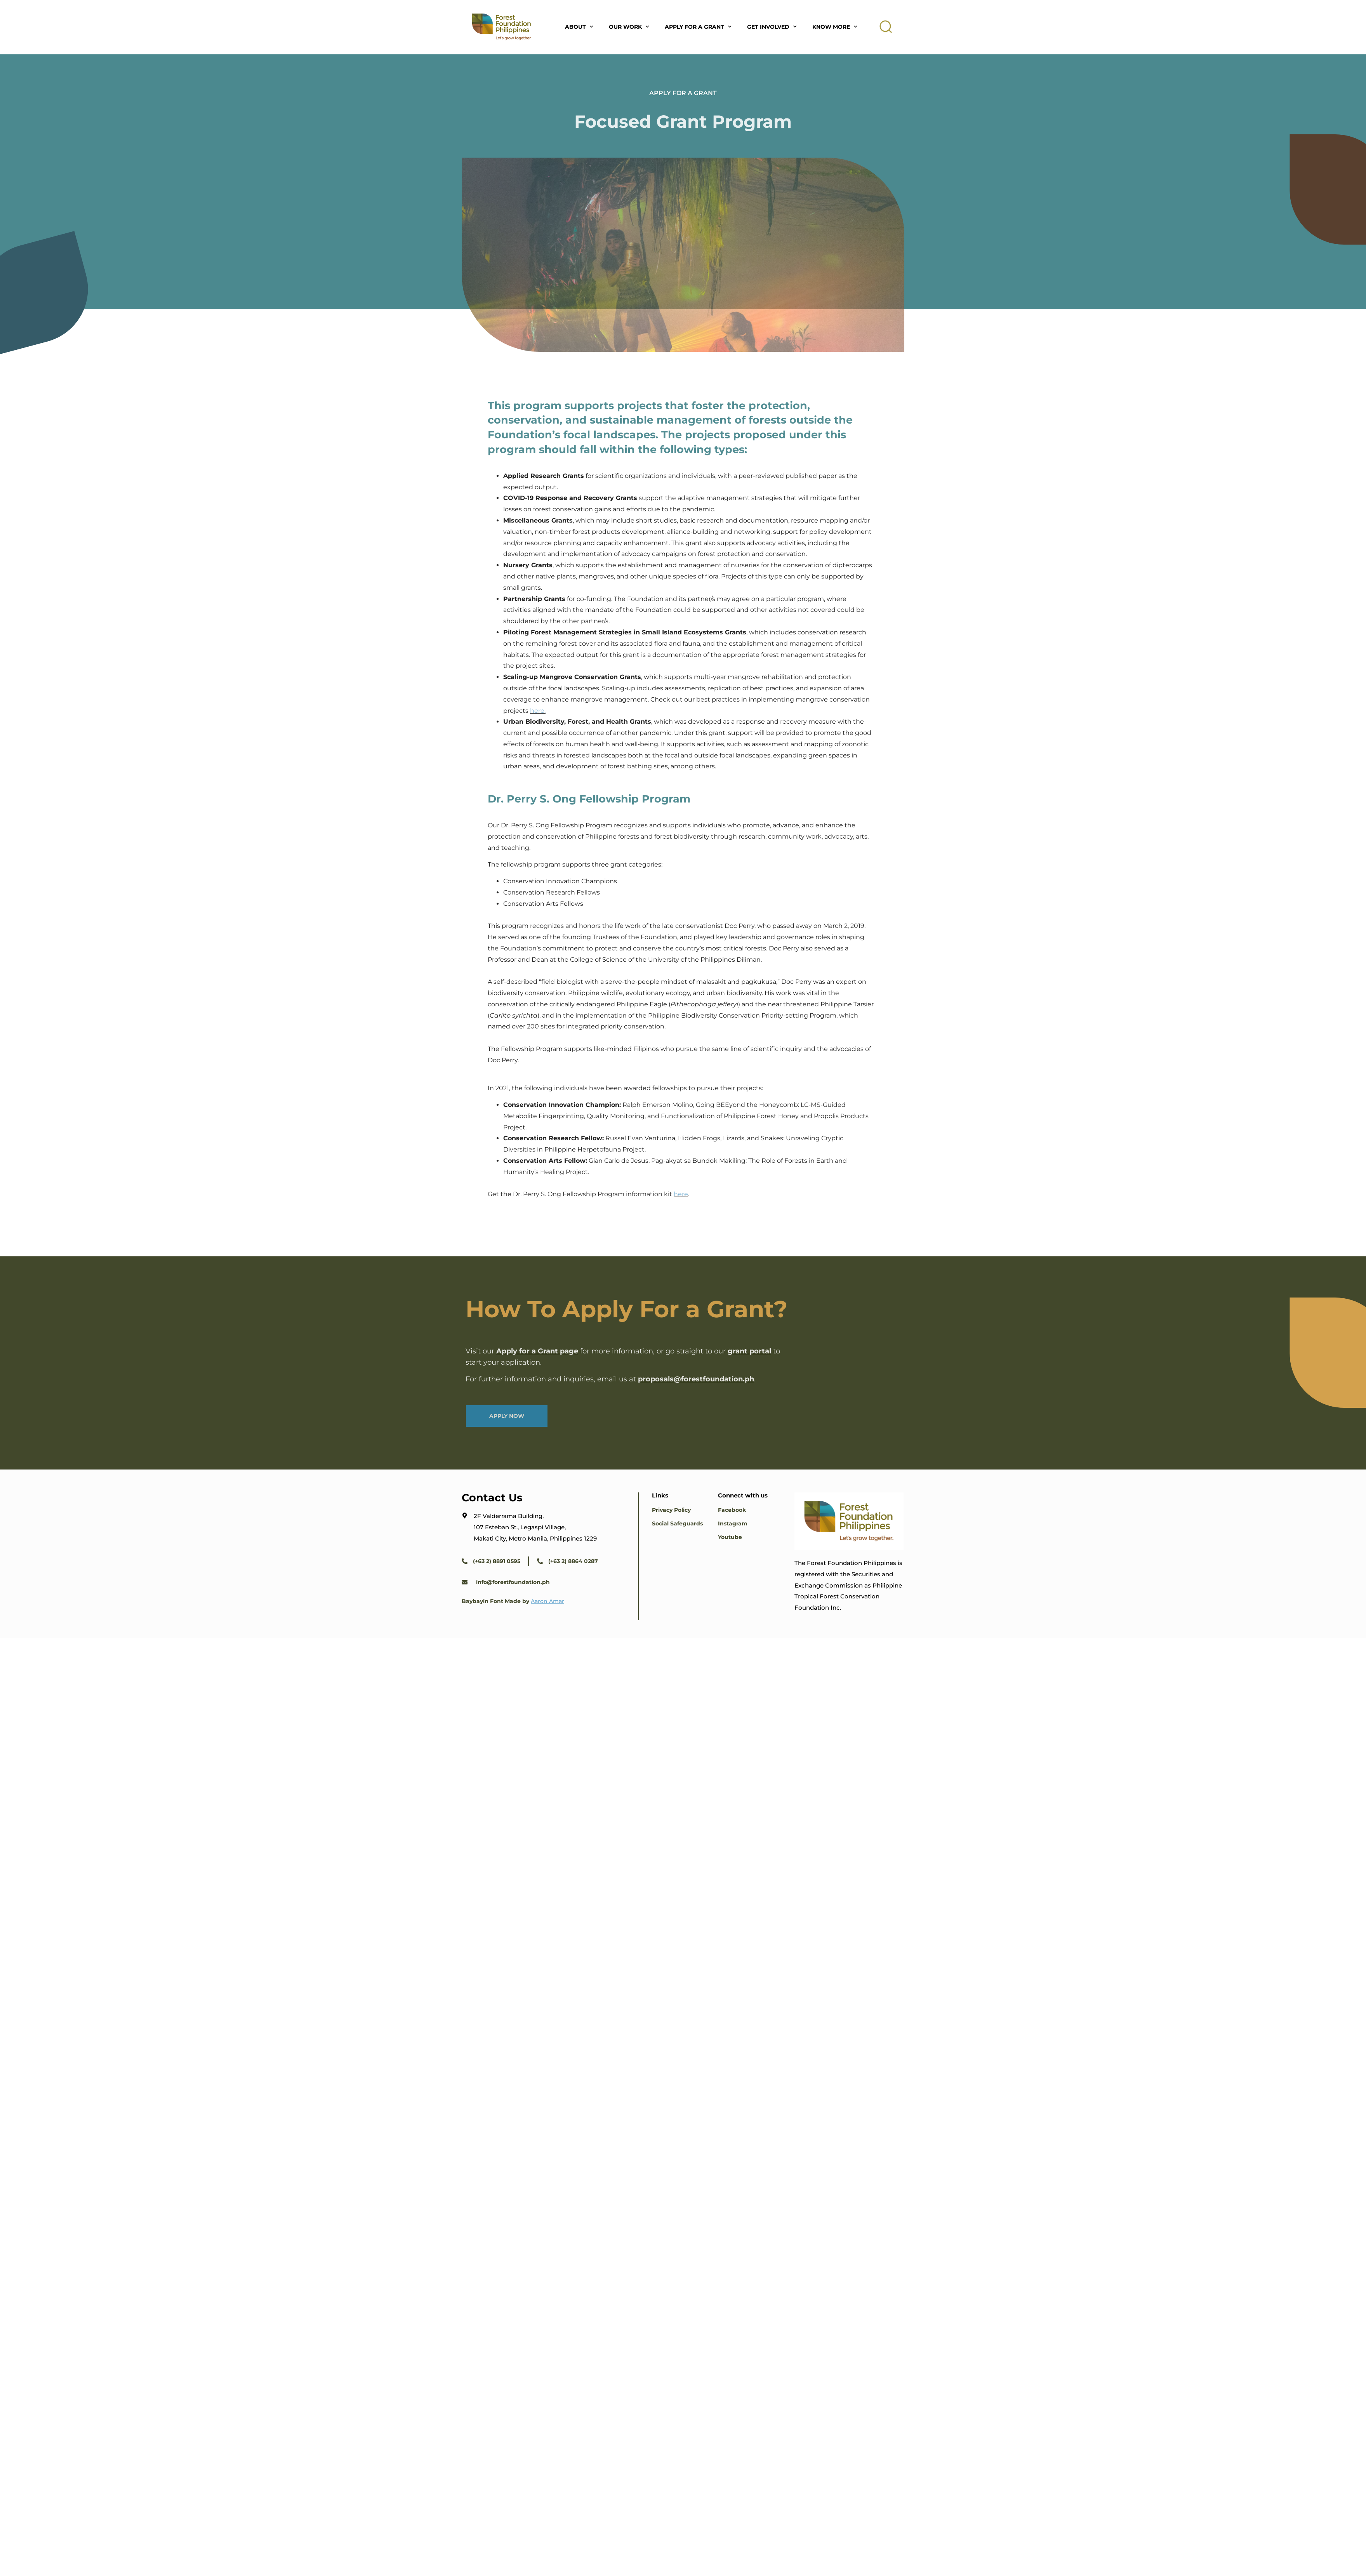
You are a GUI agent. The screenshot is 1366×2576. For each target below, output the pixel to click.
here (681, 1194)
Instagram (732, 1523)
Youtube (730, 1537)
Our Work (629, 27)
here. (538, 710)
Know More (834, 27)
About (579, 27)
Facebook (732, 1509)
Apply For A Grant (698, 27)
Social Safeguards (677, 1523)
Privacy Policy (671, 1509)
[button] (886, 26)
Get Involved (772, 27)
